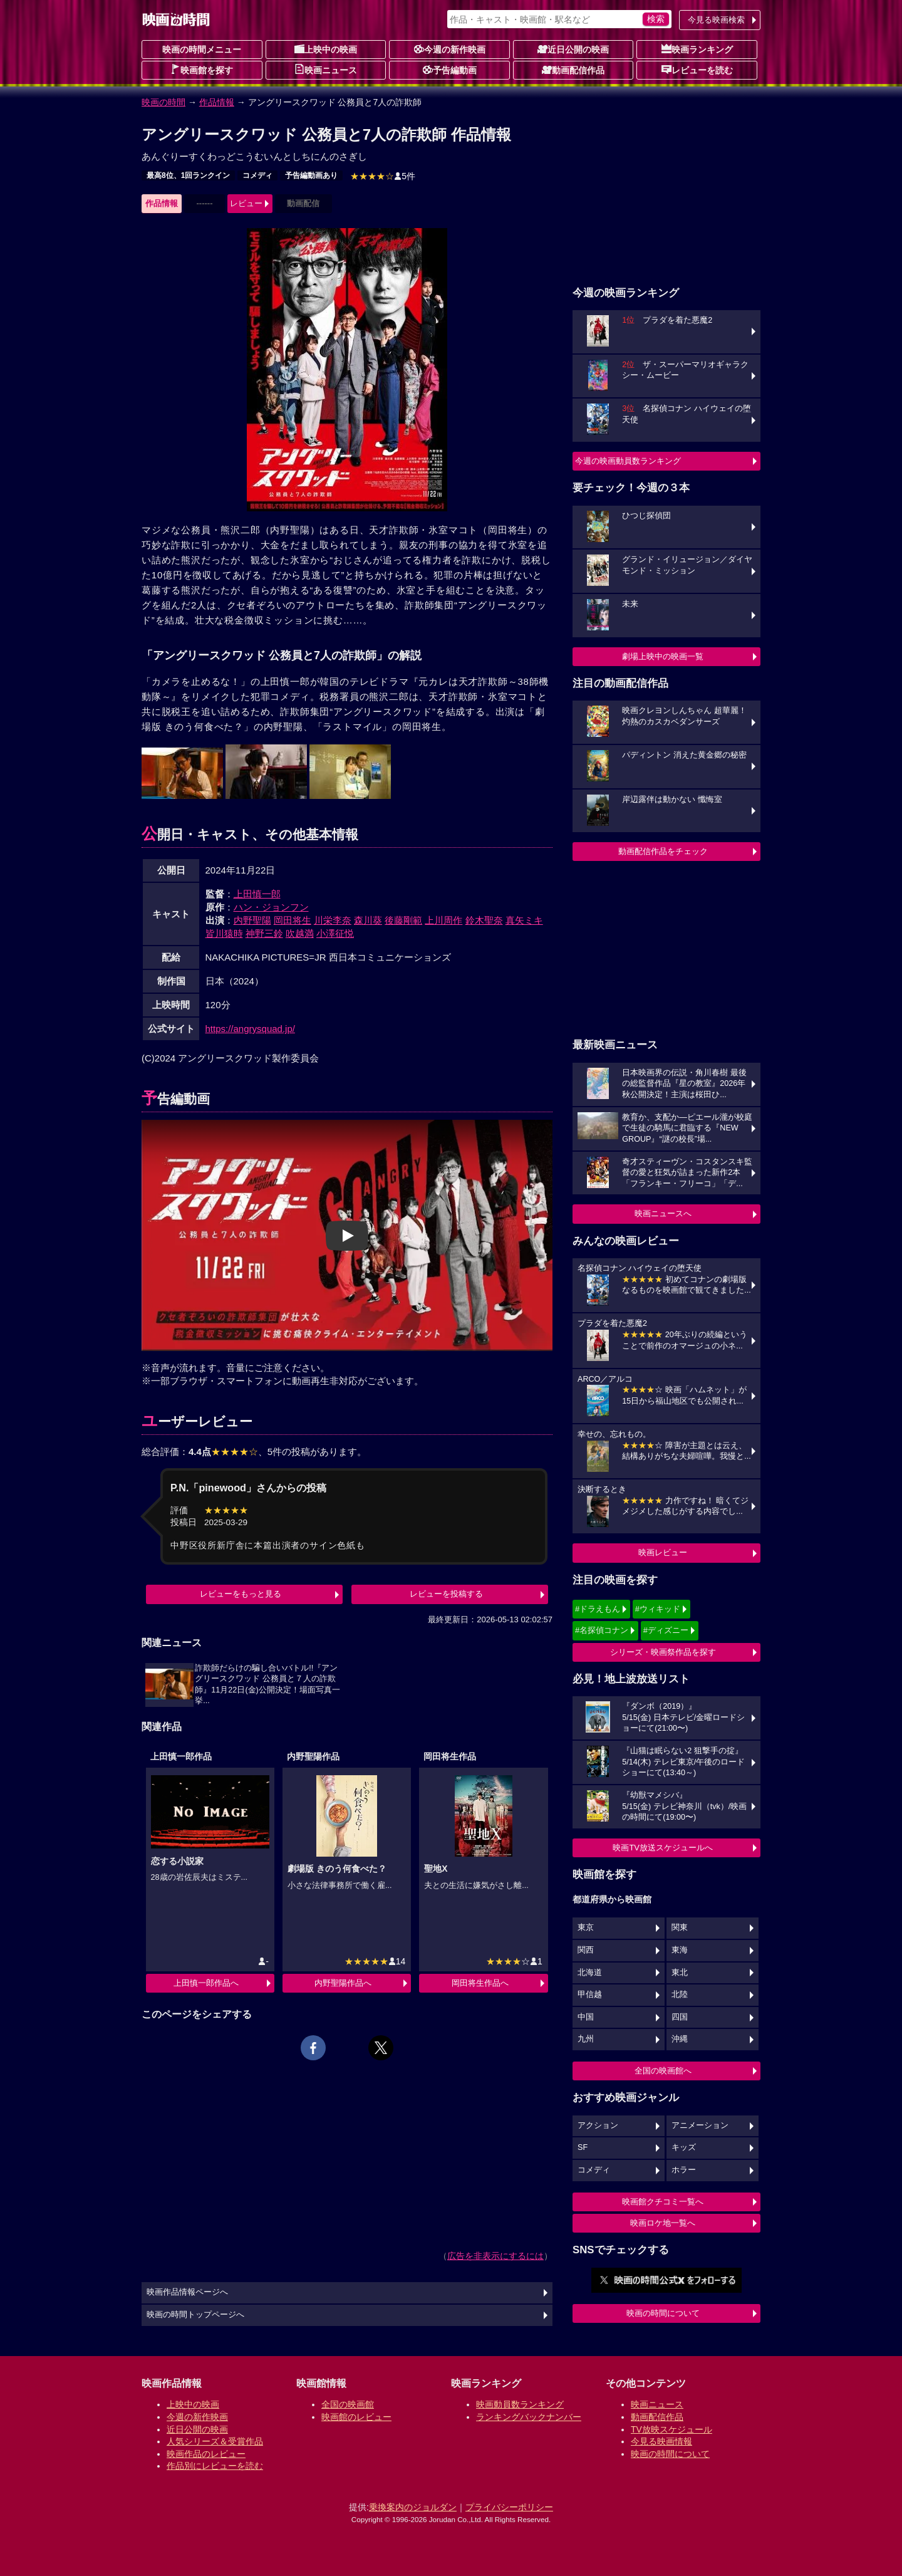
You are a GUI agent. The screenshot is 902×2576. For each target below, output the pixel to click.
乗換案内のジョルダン (413, 2507)
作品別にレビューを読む (215, 2466)
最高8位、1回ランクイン (188, 175)
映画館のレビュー (356, 2417)
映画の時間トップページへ (195, 2314)
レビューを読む (697, 69)
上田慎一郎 (257, 894)
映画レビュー (662, 1552)
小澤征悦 (335, 933)
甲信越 (590, 1994)
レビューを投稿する (446, 1593)
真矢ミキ (524, 920)
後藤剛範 (403, 920)
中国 (586, 2017)
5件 (382, 176)
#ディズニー (665, 1630)
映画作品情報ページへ (187, 2292)
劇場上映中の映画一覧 (662, 656)
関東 (679, 1927)
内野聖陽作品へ (342, 1983)
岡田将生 (292, 920)
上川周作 (443, 920)
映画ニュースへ (663, 1213)
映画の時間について (663, 2313)
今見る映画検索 (716, 19)
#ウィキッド (657, 1609)
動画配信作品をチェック (663, 851)
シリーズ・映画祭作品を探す (663, 1652)
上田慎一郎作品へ (206, 1983)
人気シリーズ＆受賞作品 (215, 2441)
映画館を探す (201, 69)
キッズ (683, 2147)
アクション (598, 2125)
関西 (586, 1950)
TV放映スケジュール (671, 2429)
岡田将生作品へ (480, 1983)
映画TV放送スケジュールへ (663, 1847)
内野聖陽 (252, 920)
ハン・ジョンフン (271, 907)
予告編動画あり (311, 175)
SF (583, 2147)
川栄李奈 (332, 920)
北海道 (590, 1972)
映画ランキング (697, 49)
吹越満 (300, 933)
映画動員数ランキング (520, 2404)
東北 (679, 1972)
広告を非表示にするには (495, 2256)
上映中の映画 (325, 49)
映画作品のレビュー (206, 2454)
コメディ (257, 175)
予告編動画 (450, 69)
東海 (679, 1950)
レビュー (246, 203)
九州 (586, 2039)
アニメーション (699, 2125)
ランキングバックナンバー (528, 2417)
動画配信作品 (573, 69)
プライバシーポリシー (509, 2507)
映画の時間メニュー (201, 49)
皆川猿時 (224, 933)
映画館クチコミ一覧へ (662, 2201)
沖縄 (679, 2039)
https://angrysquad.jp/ (250, 1028)
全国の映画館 (347, 2404)
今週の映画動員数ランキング (628, 461)
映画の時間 (163, 102)
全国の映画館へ (663, 2070)
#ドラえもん (597, 1609)
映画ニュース (325, 69)
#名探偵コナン (601, 1630)
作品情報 (216, 102)
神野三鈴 (264, 933)
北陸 (679, 1994)
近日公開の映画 (573, 49)
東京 (586, 1927)
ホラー (683, 2170)
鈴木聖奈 (484, 920)
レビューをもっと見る (240, 1593)
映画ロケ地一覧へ (662, 2223)
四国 (679, 2017)
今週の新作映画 (449, 49)
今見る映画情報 (661, 2441)
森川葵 (368, 920)
